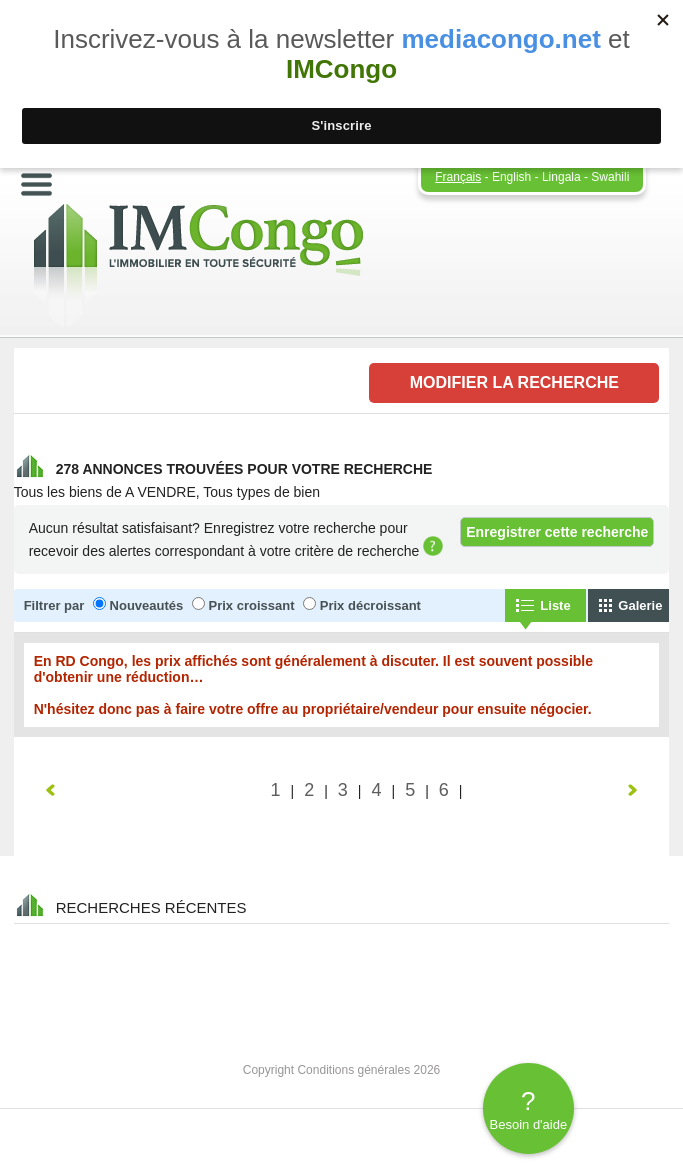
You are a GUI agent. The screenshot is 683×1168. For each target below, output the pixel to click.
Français (458, 177)
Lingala (561, 177)
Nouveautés (147, 605)
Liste (555, 605)
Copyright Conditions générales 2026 (341, 1070)
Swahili (610, 177)
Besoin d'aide (528, 1109)
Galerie (640, 605)
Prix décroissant (370, 605)
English (511, 177)
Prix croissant (252, 605)
